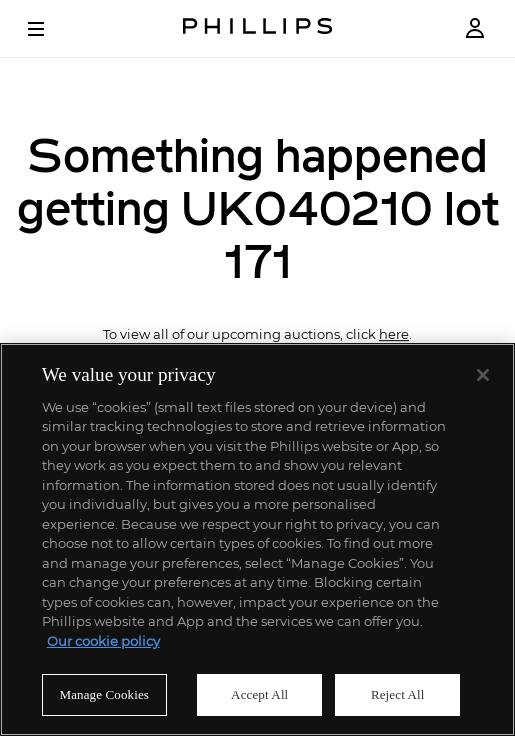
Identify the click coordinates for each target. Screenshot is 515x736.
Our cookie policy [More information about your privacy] (103, 641)
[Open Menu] (50, 29)
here (394, 335)
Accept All (259, 694)
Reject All (398, 694)
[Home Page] (258, 28)
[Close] (483, 375)
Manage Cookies (104, 694)
